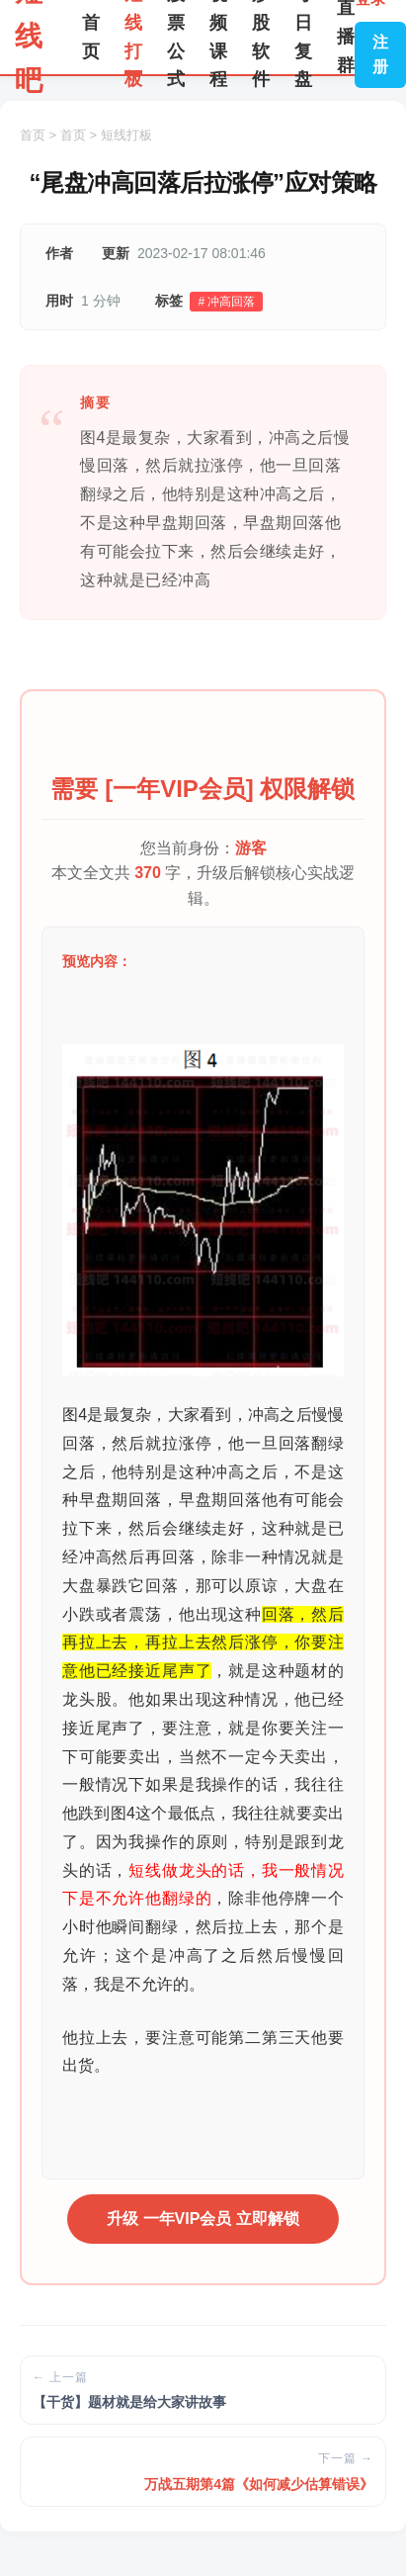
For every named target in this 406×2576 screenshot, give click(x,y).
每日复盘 (303, 37)
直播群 (346, 37)
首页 (91, 37)
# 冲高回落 (226, 302)
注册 (380, 55)
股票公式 (176, 37)
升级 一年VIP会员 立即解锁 (203, 2218)
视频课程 (218, 37)
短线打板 (133, 37)
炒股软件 (261, 37)
